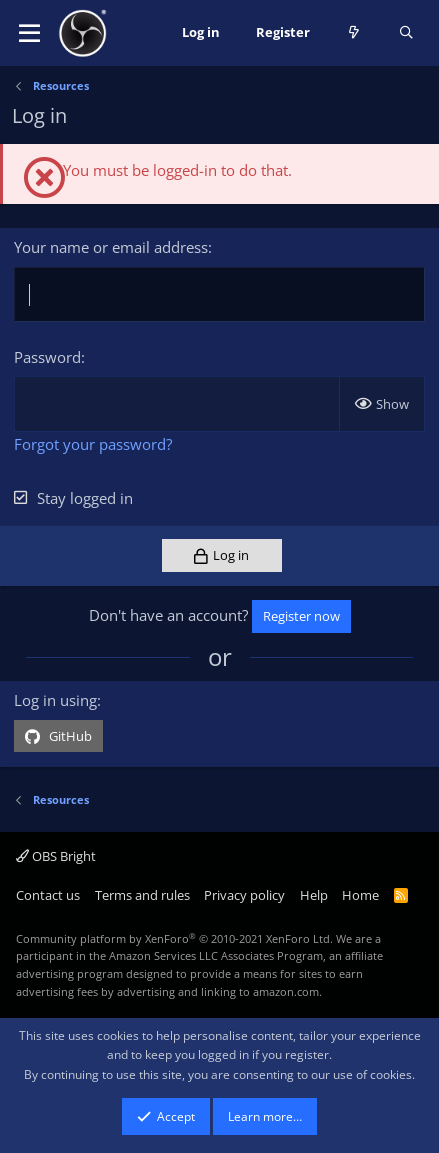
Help (314, 895)
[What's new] (354, 33)
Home (360, 895)
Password (47, 357)
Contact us (48, 895)
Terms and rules (142, 895)
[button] (29, 33)
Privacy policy (244, 895)
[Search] (406, 33)
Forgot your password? (93, 444)
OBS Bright (56, 856)
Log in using (55, 700)
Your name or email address (111, 247)
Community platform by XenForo (174, 938)
